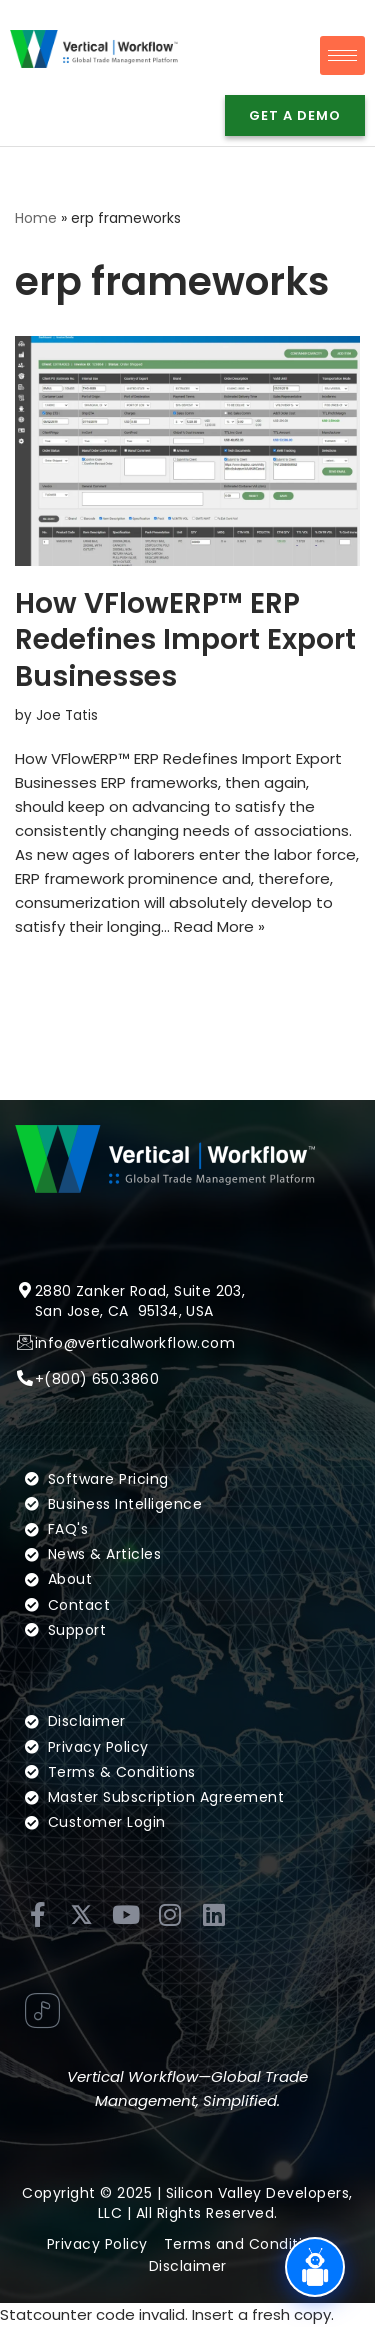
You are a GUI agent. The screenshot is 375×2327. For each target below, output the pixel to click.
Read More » (219, 926)
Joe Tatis (67, 715)
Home (36, 218)
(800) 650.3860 (101, 1403)
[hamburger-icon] (342, 55)
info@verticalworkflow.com (135, 1367)
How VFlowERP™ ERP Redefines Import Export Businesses (185, 640)
